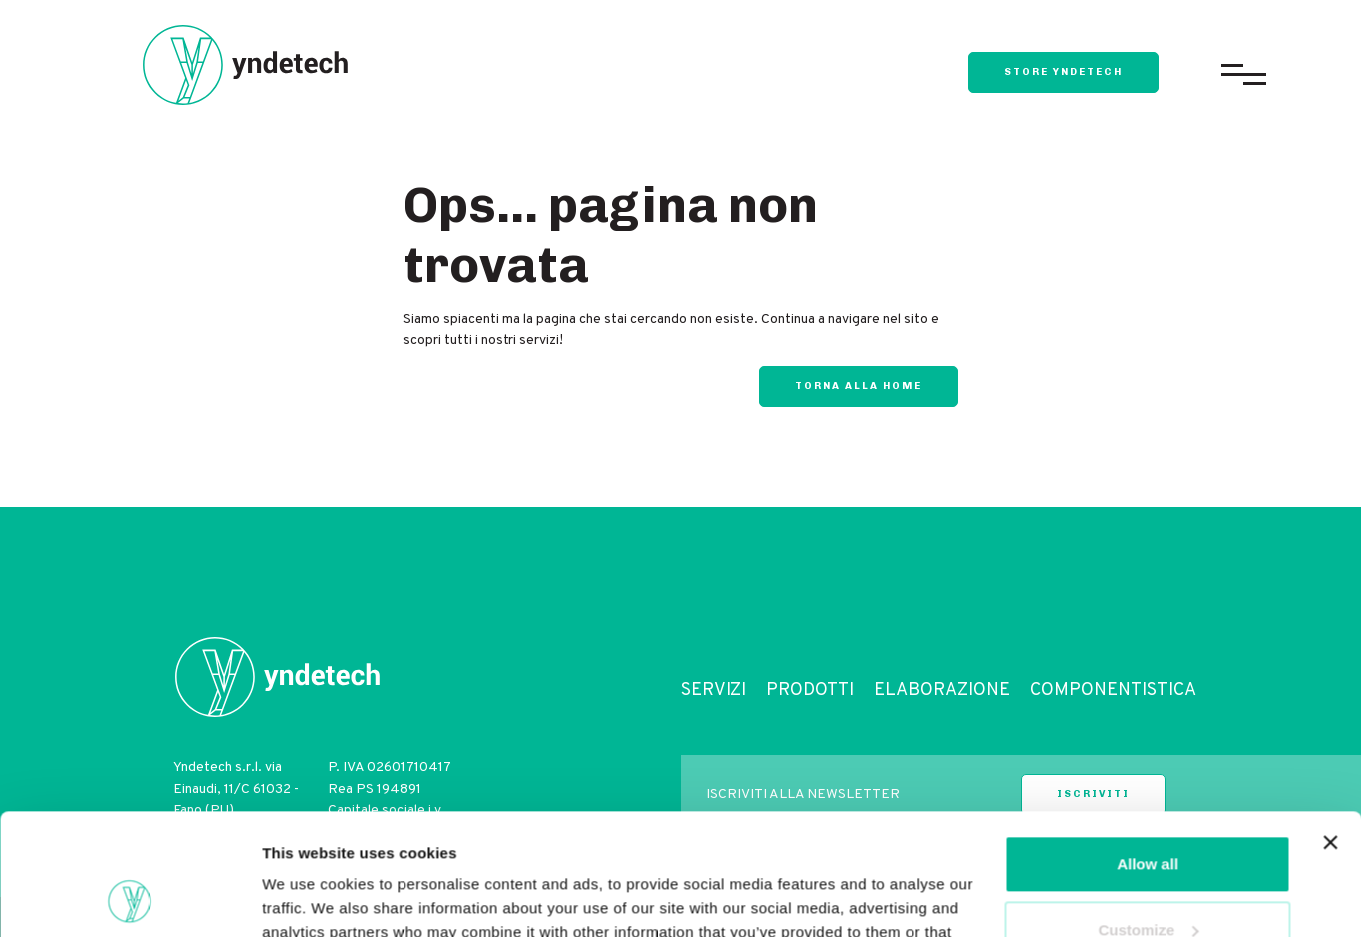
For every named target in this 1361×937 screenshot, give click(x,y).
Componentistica (1113, 690)
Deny (1147, 881)
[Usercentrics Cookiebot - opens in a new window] (129, 898)
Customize (1148, 815)
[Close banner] (1330, 729)
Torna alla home (858, 386)
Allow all (1147, 750)
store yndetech (1063, 72)
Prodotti (810, 690)
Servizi (713, 690)
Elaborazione (942, 690)
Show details (308, 897)
